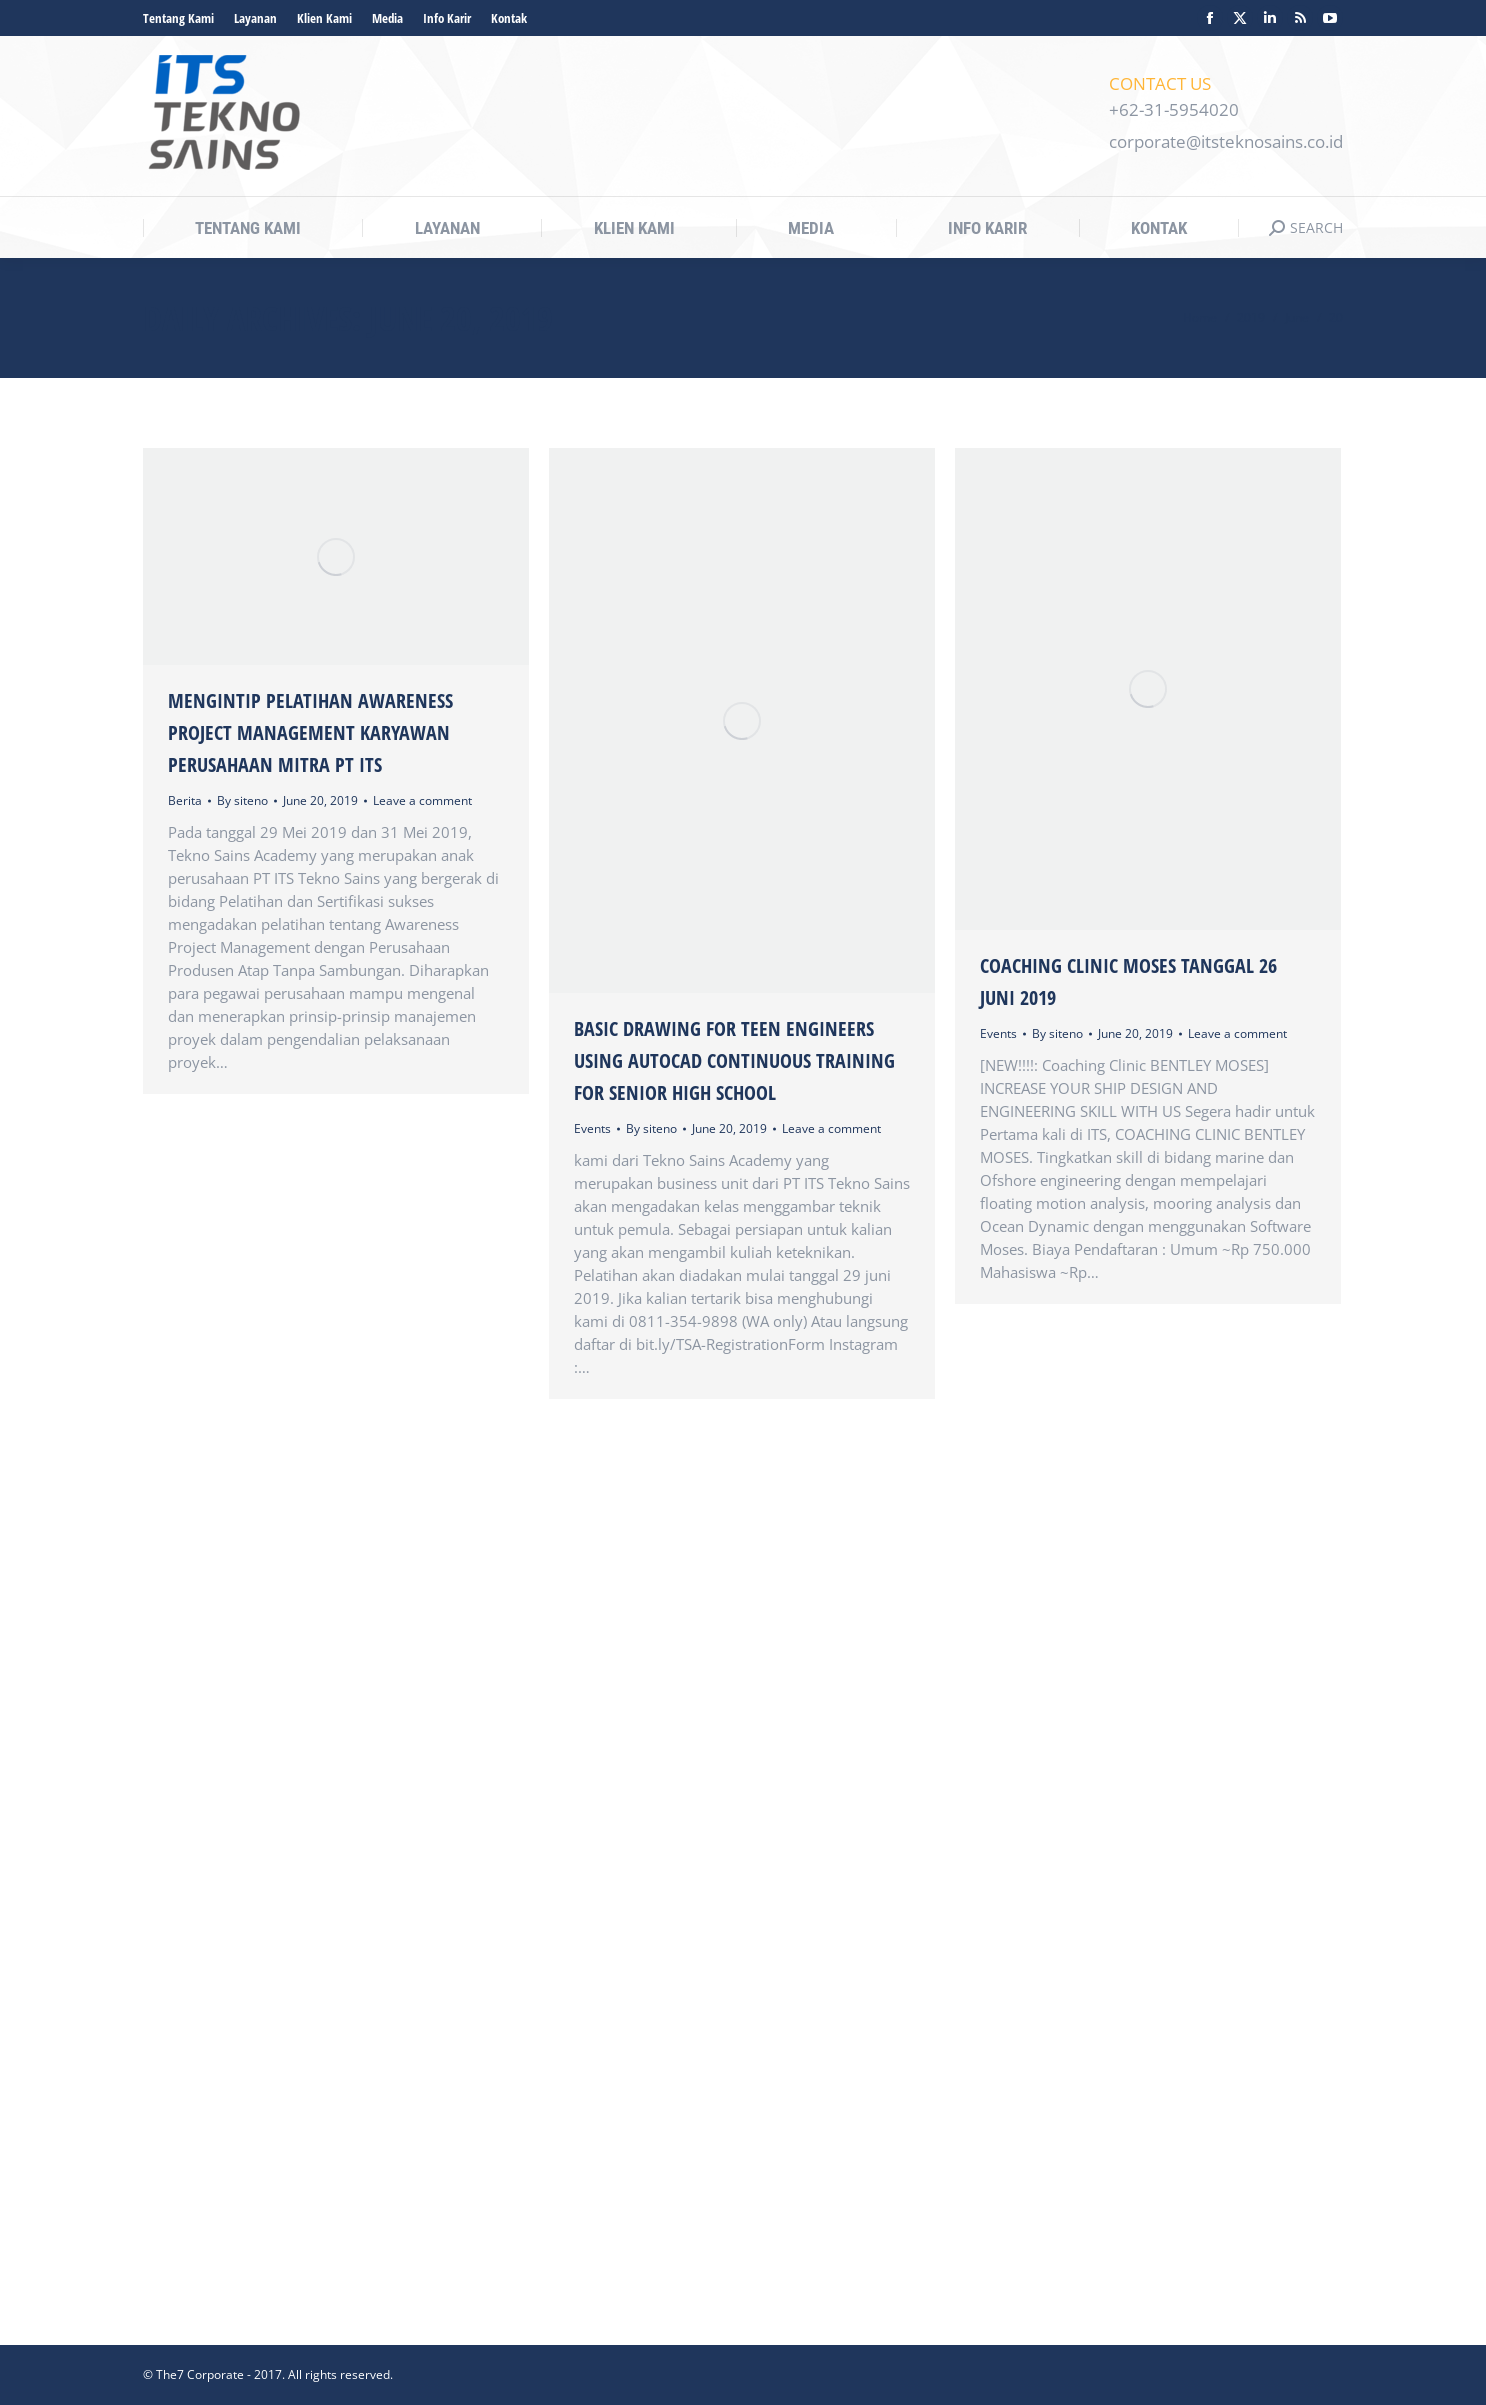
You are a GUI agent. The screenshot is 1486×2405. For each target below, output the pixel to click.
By (242, 800)
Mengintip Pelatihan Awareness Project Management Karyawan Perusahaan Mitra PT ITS (310, 732)
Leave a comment (422, 800)
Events (592, 1128)
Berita (185, 800)
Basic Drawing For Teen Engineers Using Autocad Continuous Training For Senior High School (734, 1060)
